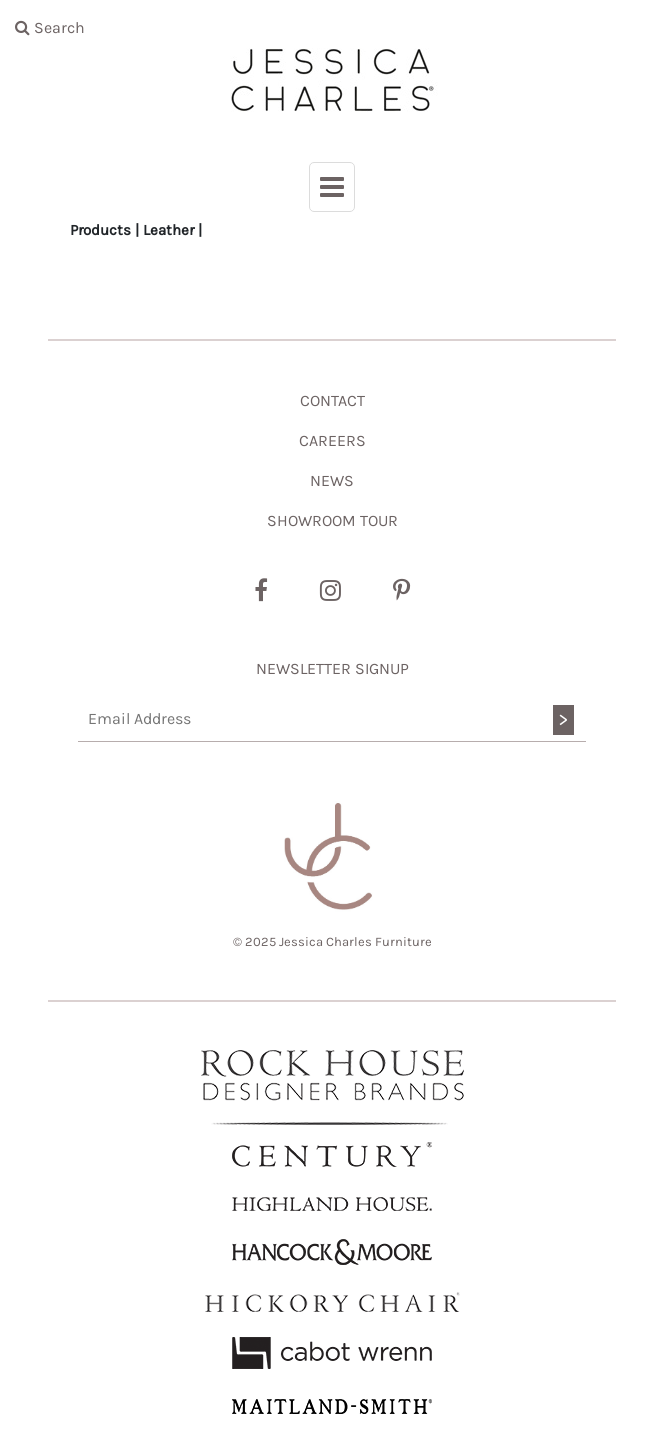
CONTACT (332, 400)
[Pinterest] (401, 591)
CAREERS (332, 440)
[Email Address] (332, 719)
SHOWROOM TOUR (332, 520)
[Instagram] (330, 591)
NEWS (332, 480)
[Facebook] (261, 591)
